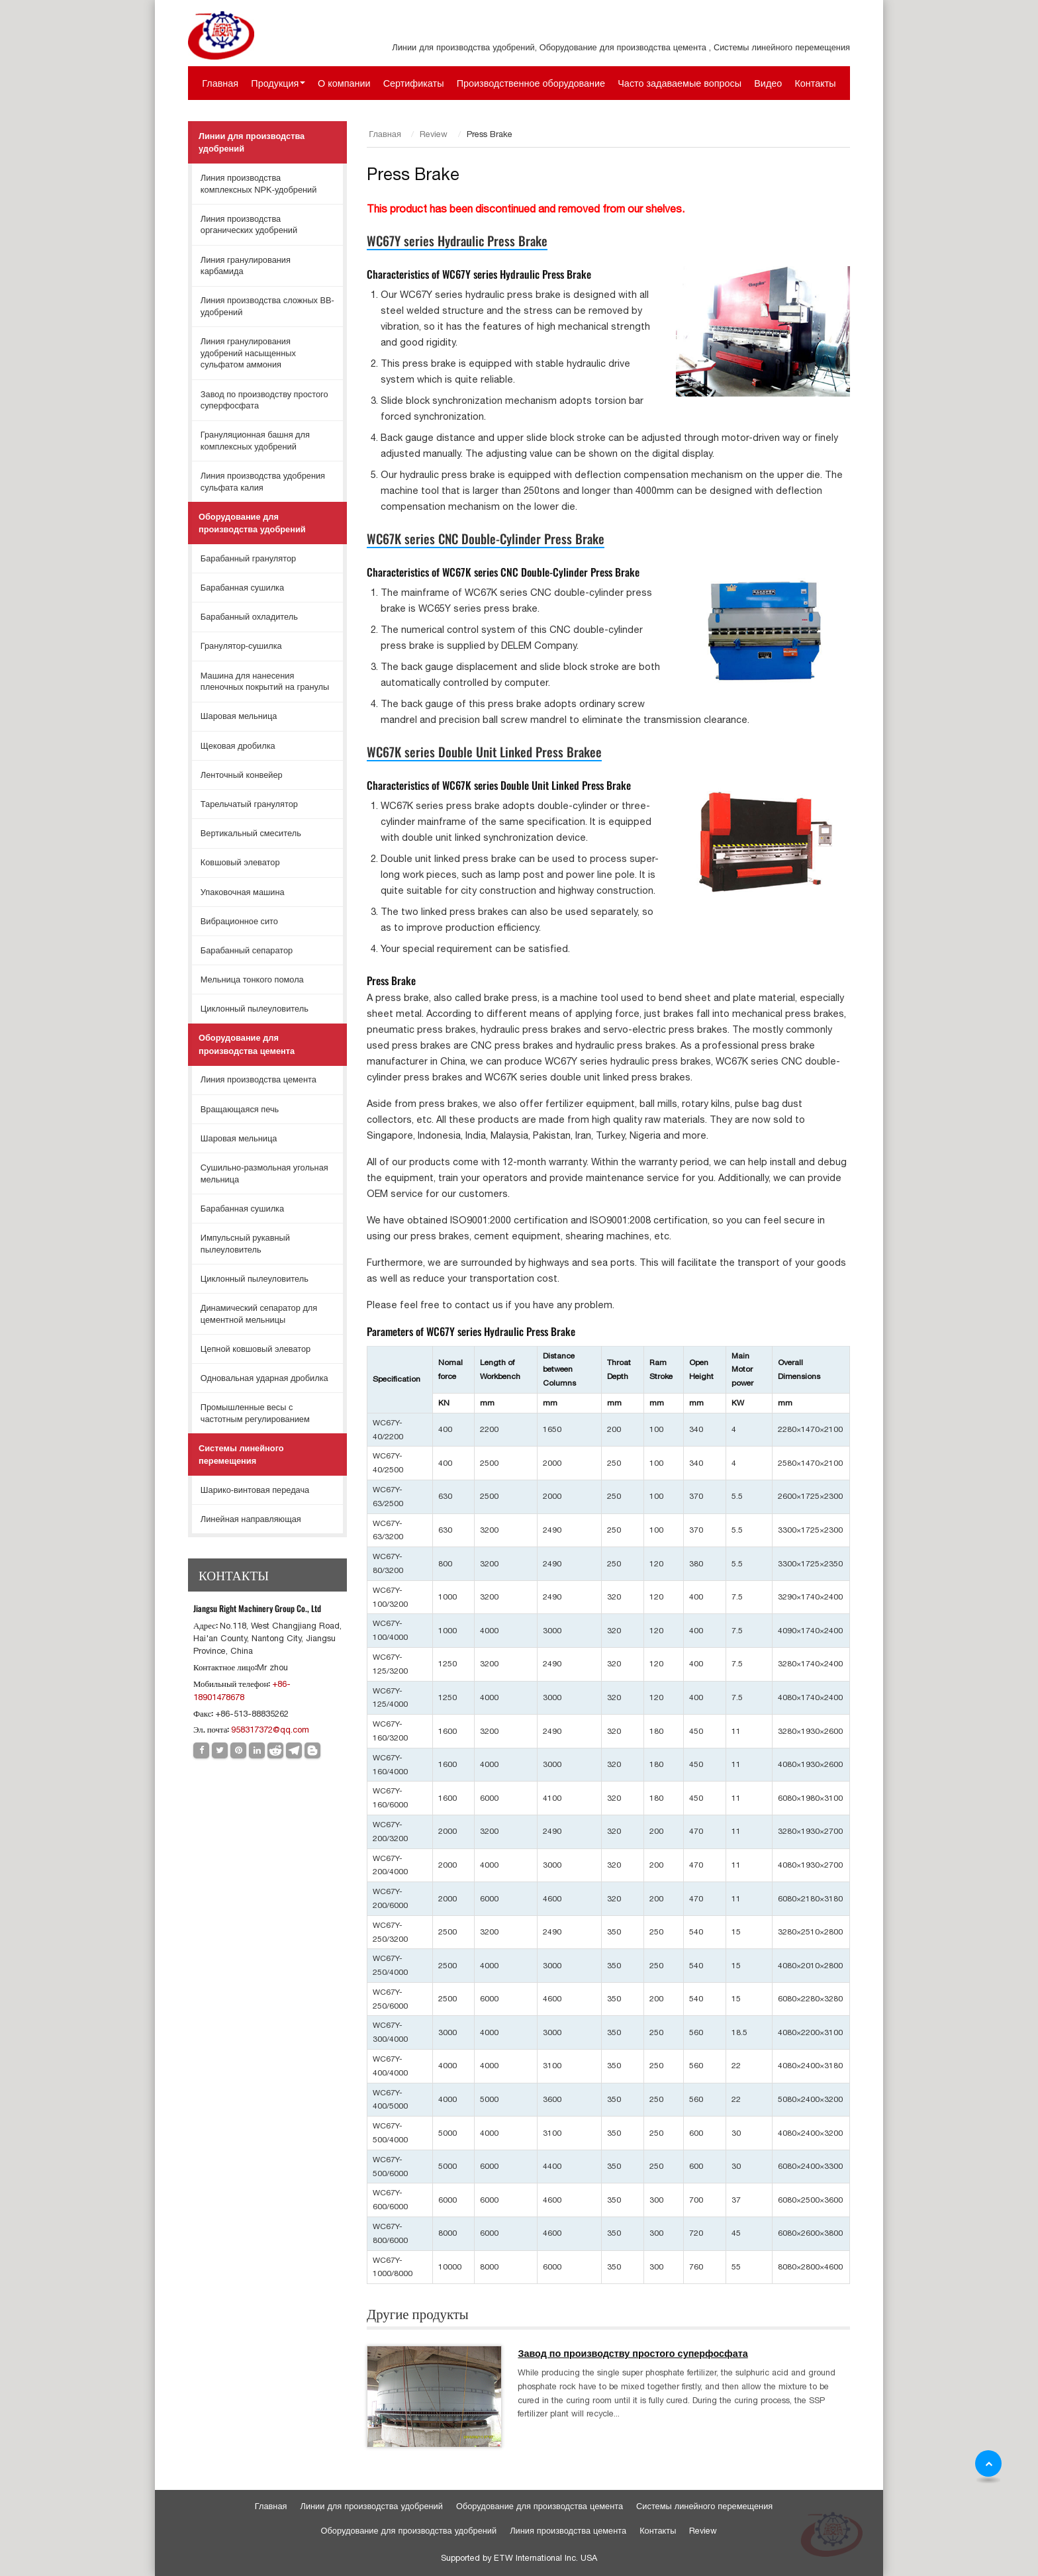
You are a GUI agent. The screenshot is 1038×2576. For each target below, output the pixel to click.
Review (434, 134)
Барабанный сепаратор (247, 950)
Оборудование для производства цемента (247, 1044)
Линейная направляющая (251, 1519)
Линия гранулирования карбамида (246, 266)
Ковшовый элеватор (240, 862)
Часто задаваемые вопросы (679, 83)
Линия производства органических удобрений (249, 225)
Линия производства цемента (258, 1079)
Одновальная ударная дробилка (264, 1378)
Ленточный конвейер (242, 775)
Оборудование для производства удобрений (252, 523)
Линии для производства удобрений (252, 142)
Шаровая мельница (239, 716)
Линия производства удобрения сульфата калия (263, 482)
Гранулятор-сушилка (241, 646)
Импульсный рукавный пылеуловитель (245, 1244)
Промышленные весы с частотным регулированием (255, 1413)
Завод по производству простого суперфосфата (632, 2353)
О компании (344, 83)
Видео (768, 83)
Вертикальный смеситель (251, 833)
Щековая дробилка (238, 746)
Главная (220, 83)
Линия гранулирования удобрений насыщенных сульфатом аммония (248, 352)
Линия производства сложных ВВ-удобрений (267, 306)
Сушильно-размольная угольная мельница (264, 1173)
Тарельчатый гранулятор (249, 804)
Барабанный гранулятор (248, 558)
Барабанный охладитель (249, 617)
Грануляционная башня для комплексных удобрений (255, 441)
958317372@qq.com (270, 1730)
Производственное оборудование (531, 83)
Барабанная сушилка (242, 588)
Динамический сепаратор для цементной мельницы (259, 1314)
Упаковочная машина (243, 892)
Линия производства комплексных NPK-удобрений (259, 184)
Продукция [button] (275, 83)
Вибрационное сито (239, 921)
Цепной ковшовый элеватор (255, 1349)
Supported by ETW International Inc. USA (519, 2558)
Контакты (814, 83)
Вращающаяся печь (240, 1109)
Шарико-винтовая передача (255, 1490)
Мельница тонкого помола (252, 979)
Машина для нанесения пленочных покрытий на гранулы (265, 681)
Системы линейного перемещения (241, 1454)
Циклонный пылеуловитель (254, 1009)
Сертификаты (413, 83)
